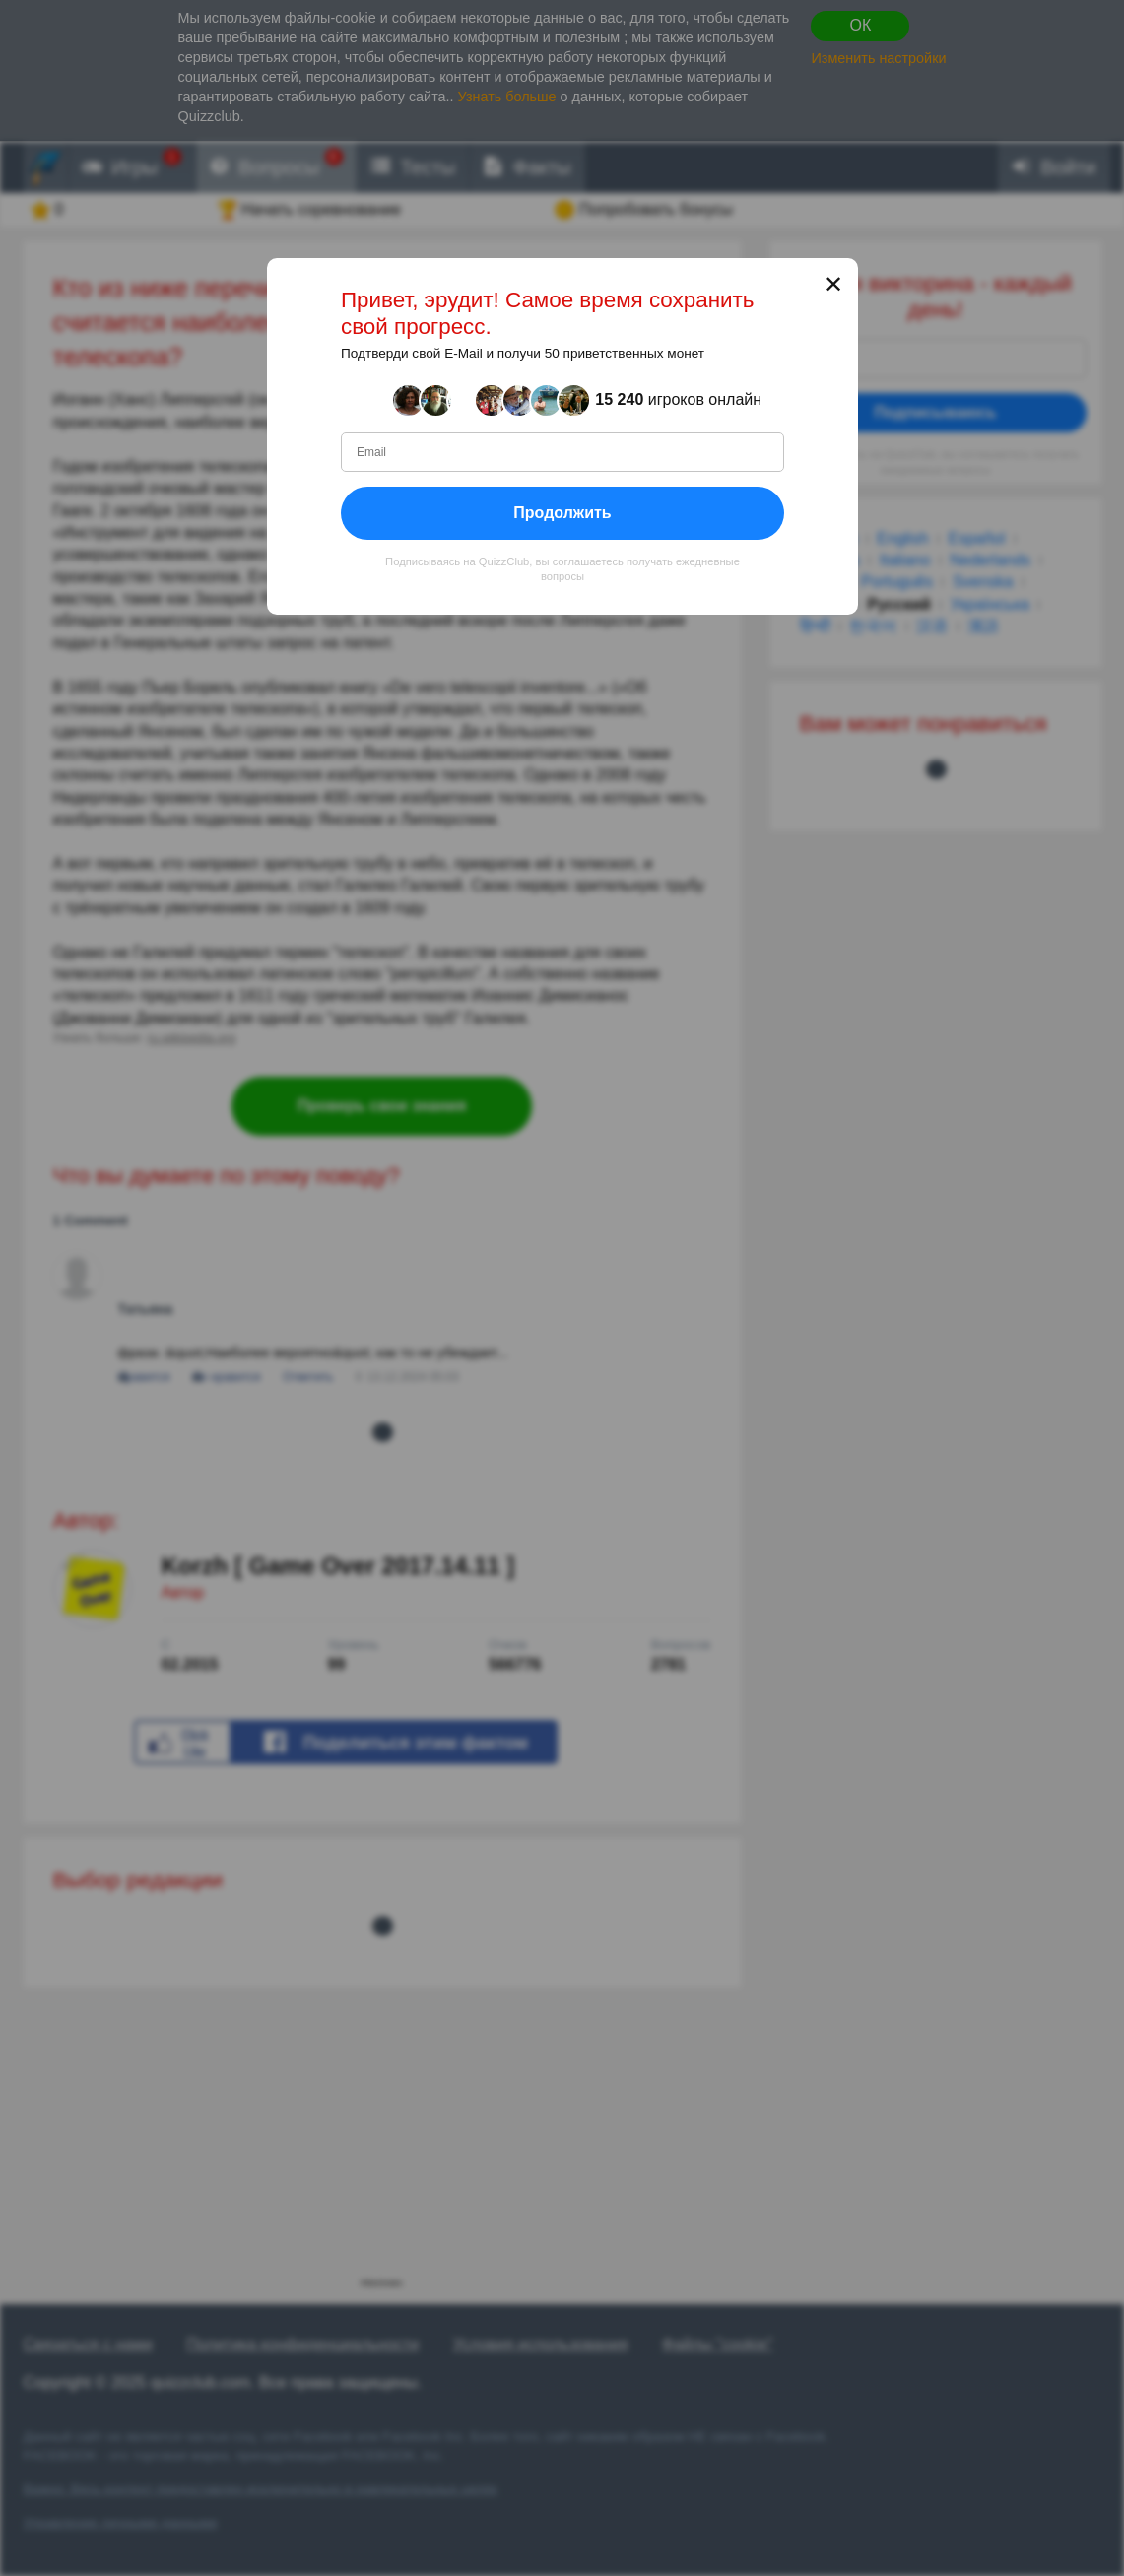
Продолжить (562, 511)
